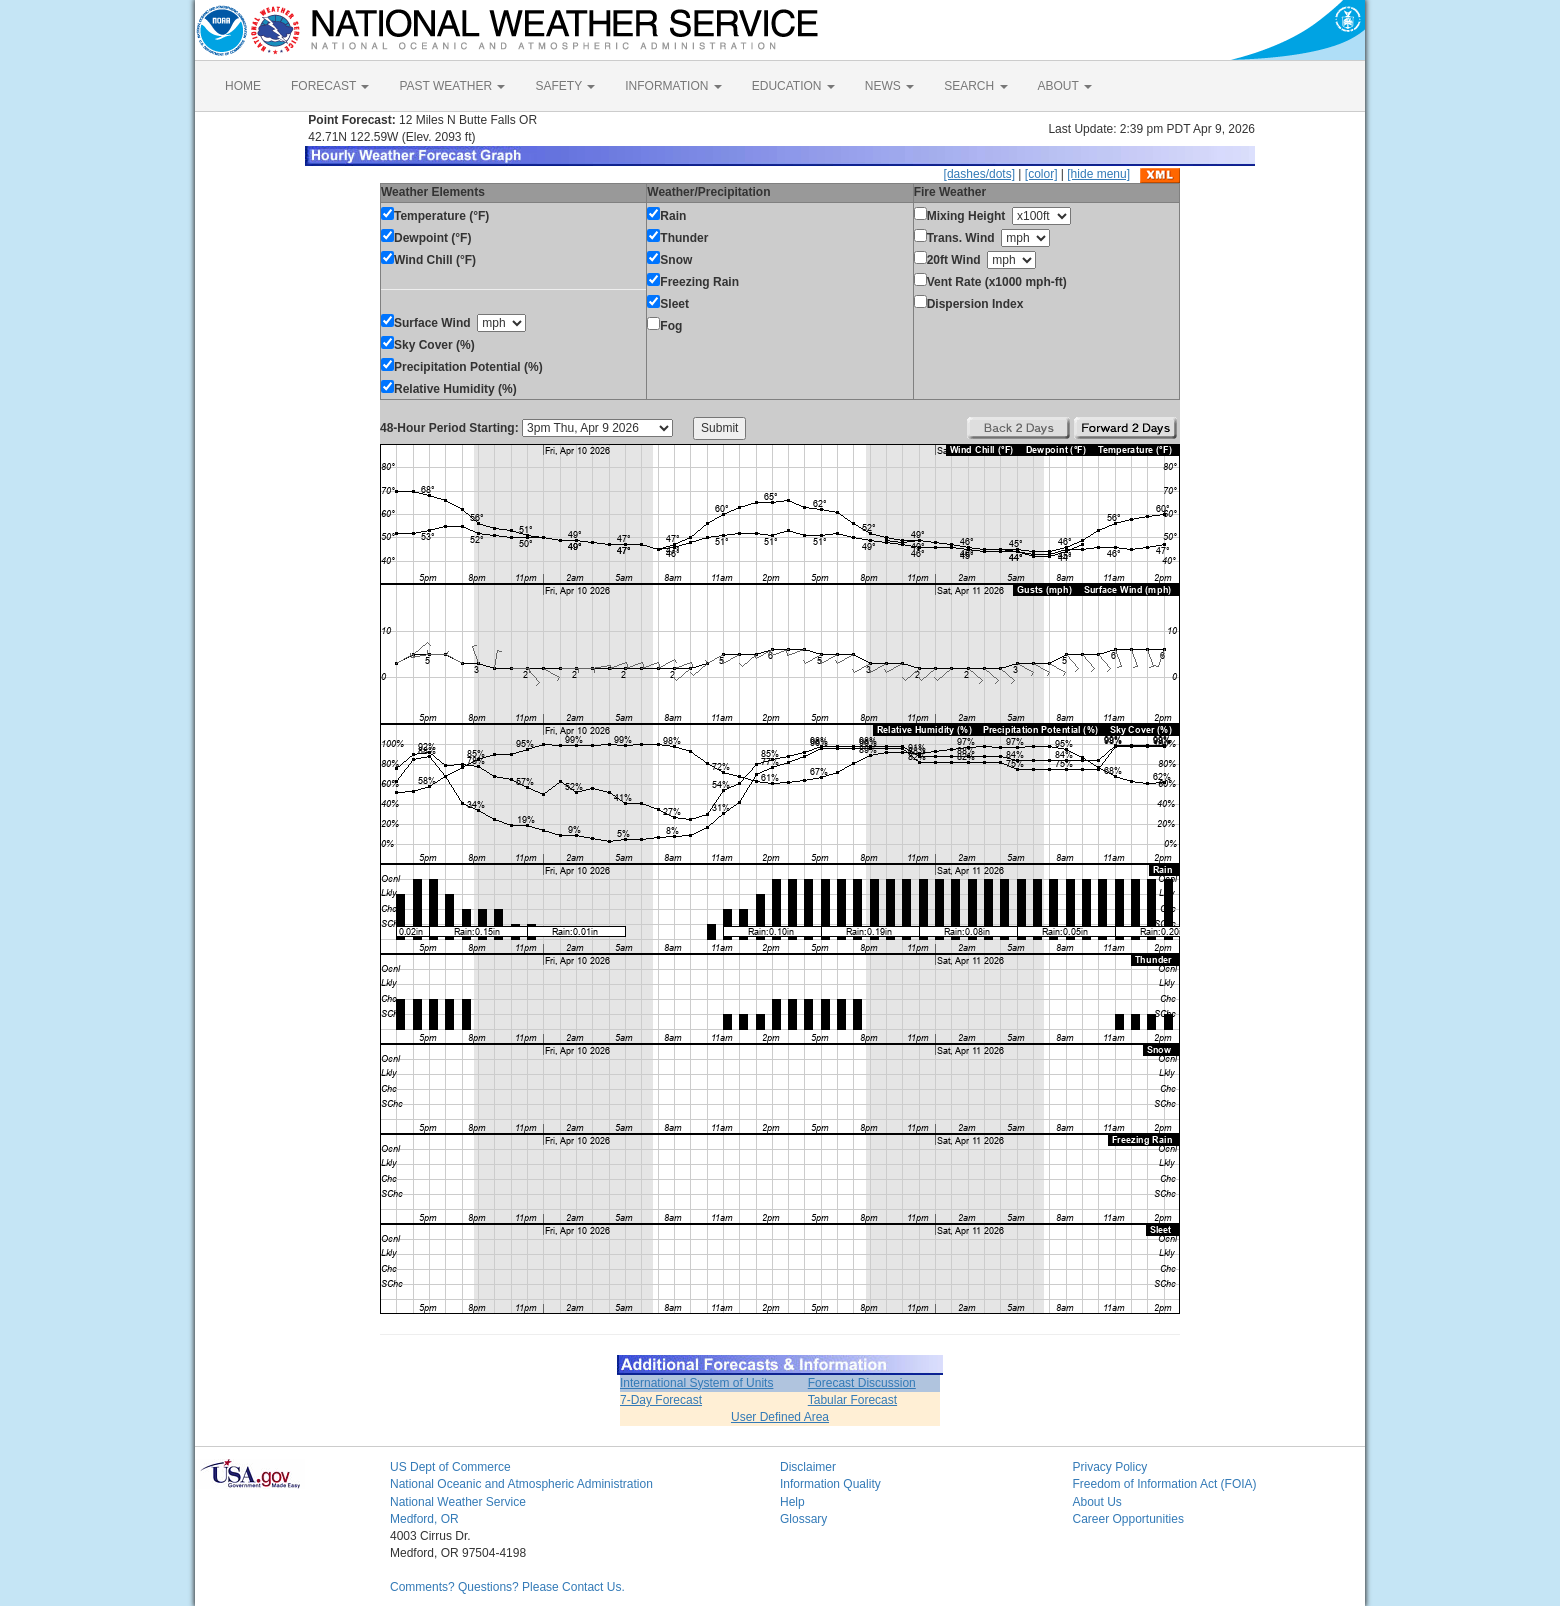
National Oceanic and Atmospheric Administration (521, 1484)
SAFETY (565, 86)
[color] (1041, 174)
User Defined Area (780, 1417)
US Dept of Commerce (450, 1467)
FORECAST (330, 86)
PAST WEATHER (452, 86)
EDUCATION (793, 86)
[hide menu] (1098, 174)
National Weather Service (458, 1502)
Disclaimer (808, 1467)
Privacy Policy (1110, 1467)
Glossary (803, 1519)
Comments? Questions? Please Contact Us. (507, 1587)
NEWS (889, 86)
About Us (1097, 1502)
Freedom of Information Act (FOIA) (1165, 1484)
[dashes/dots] (979, 174)
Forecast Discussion (862, 1383)
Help (792, 1502)
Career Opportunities (1128, 1519)
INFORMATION (673, 86)
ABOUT (1065, 86)
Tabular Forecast (852, 1400)
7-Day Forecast (661, 1400)
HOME (243, 86)
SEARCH (975, 86)
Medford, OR (424, 1519)
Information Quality (830, 1484)
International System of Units (696, 1383)
